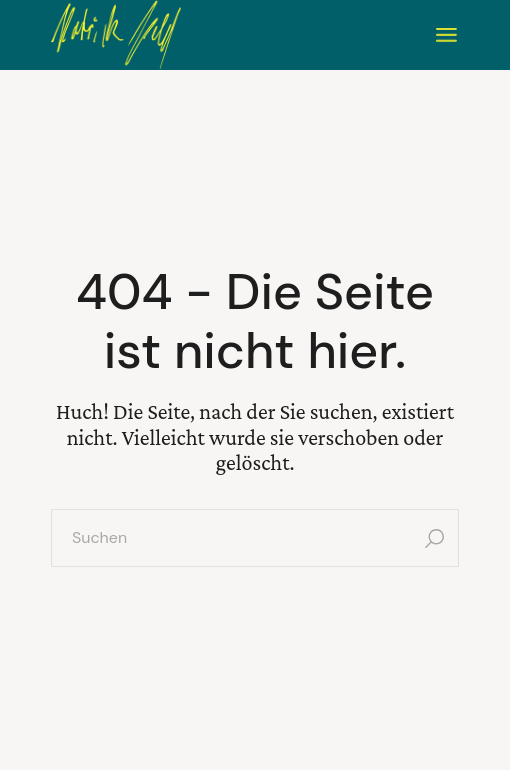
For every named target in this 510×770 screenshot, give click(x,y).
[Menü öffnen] (446, 35)
